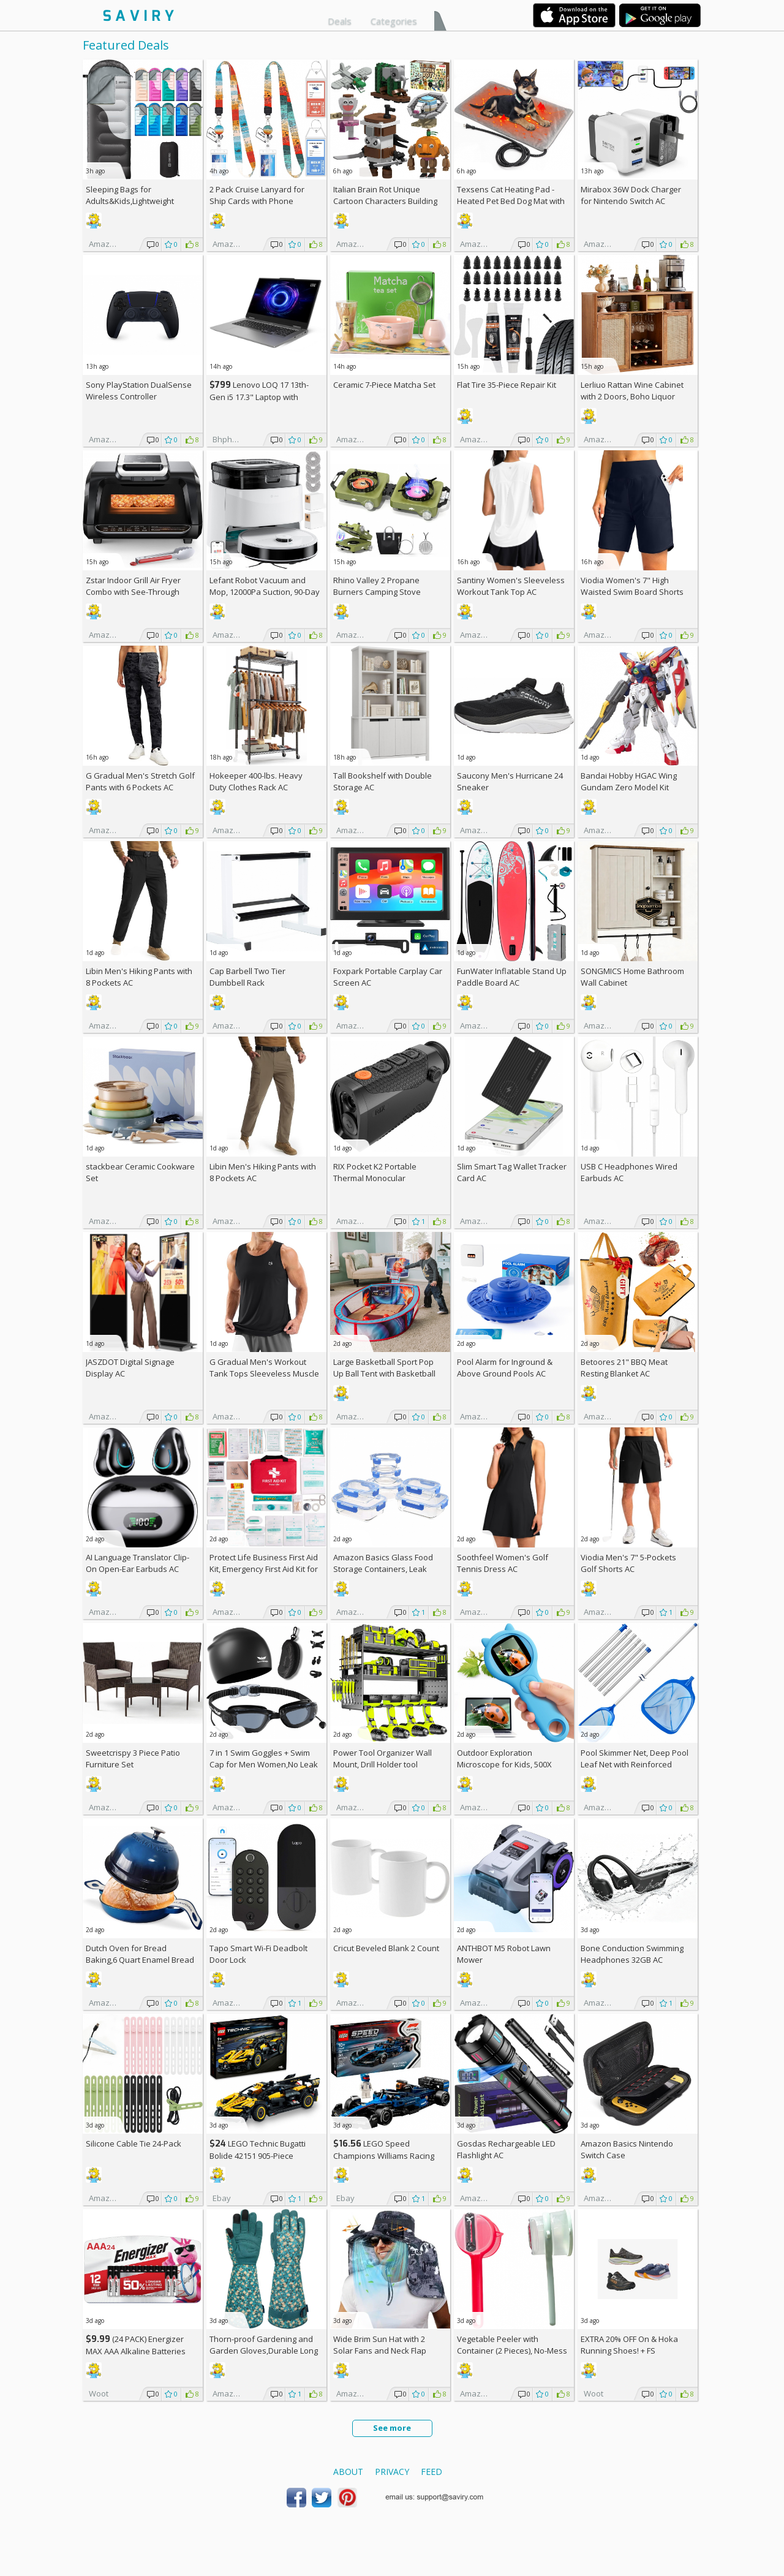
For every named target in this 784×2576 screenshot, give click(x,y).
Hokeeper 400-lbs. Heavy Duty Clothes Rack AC (256, 781)
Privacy (392, 2471)
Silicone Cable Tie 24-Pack (133, 2143)
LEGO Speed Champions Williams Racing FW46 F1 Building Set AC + (383, 2155)
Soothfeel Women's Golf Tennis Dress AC (502, 1563)
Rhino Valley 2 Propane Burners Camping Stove (377, 586)
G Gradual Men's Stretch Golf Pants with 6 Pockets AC (140, 781)
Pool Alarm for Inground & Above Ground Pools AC (504, 1367)
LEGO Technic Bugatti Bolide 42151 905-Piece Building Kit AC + (257, 2155)
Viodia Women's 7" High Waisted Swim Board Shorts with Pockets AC (632, 592)
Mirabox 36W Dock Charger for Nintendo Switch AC (631, 195)
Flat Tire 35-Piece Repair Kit (506, 384)
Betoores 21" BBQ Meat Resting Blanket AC (624, 1367)
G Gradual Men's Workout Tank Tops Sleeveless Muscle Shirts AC (264, 1373)
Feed (431, 2471)
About (348, 2471)
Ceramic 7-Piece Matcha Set (384, 384)
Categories (394, 21)
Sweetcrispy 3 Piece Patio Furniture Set (133, 1758)
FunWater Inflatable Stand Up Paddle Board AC (512, 976)
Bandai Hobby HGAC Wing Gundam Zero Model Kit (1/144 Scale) (629, 787)
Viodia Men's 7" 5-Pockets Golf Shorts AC (628, 1563)
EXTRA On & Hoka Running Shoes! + (629, 2344)
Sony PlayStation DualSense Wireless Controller (139, 390)
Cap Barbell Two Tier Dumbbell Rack (247, 976)
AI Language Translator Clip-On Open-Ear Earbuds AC (137, 1563)
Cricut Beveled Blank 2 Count (386, 1948)
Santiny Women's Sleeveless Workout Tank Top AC (511, 586)
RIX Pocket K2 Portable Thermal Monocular (375, 1172)
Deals (340, 21)
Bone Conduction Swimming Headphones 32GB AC (632, 1954)
